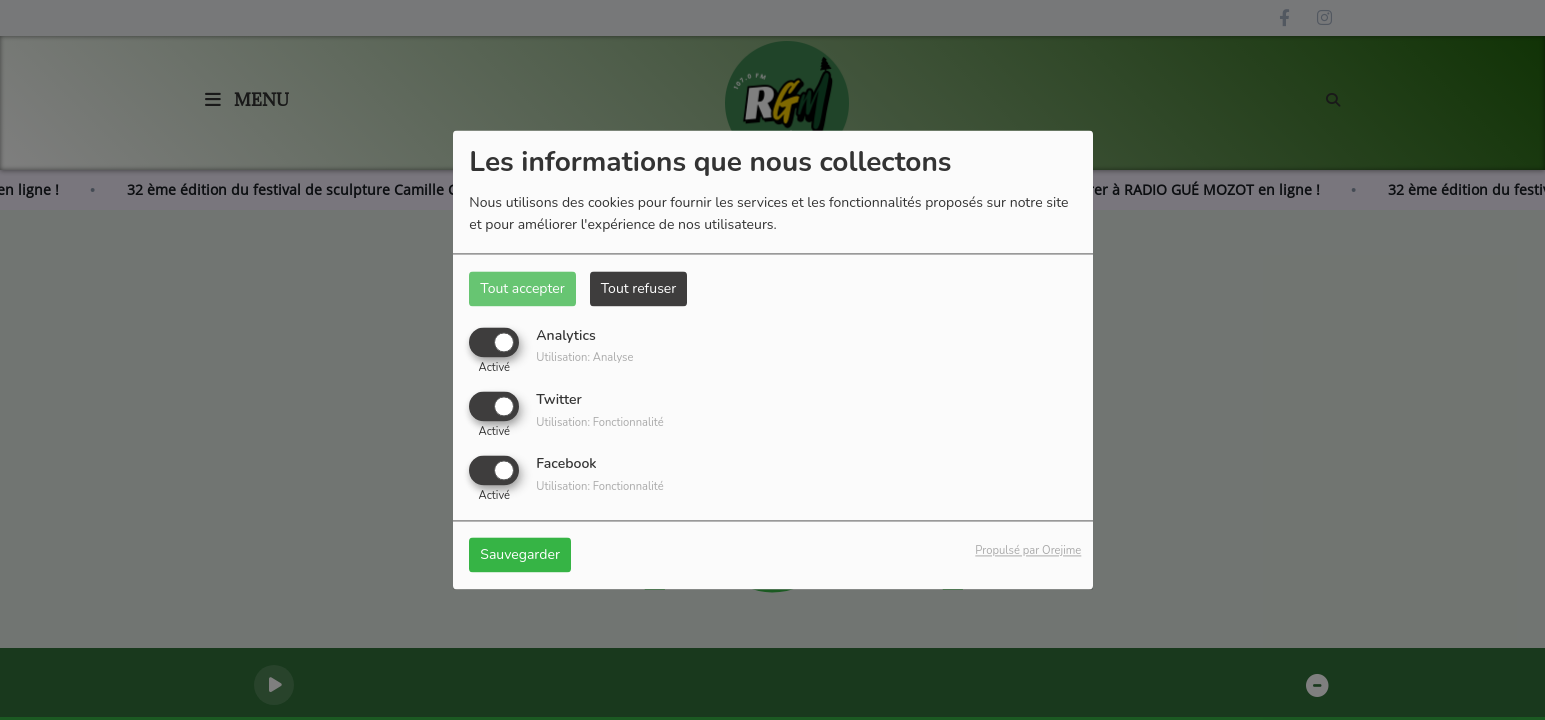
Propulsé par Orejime (1028, 551)
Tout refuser (639, 288)
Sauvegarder (520, 555)
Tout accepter (522, 288)
